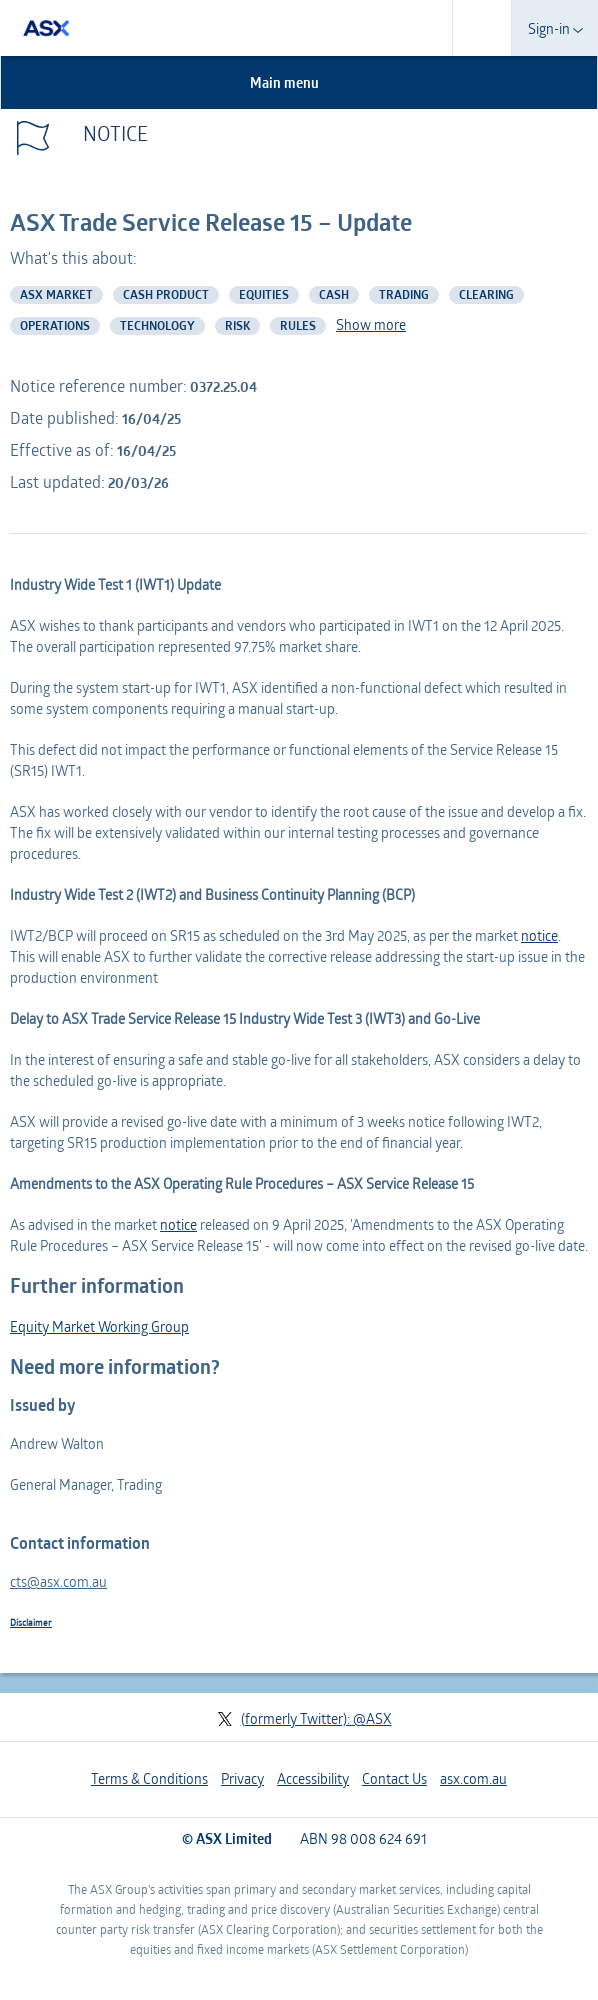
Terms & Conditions (149, 1778)
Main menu (295, 82)
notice (539, 935)
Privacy (242, 1778)
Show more (371, 324)
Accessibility (313, 1778)
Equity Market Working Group (99, 1326)
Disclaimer (31, 1622)
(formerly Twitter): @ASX (304, 1718)
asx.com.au (473, 1778)
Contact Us (394, 1778)
